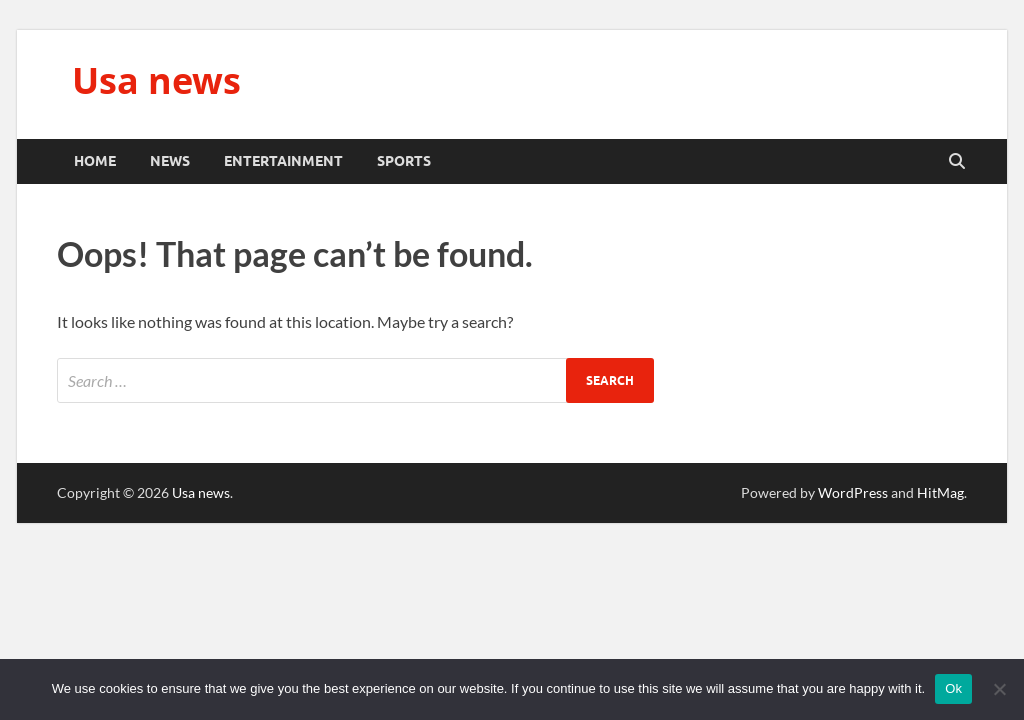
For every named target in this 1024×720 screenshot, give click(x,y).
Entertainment (283, 161)
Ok (953, 688)
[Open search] (957, 162)
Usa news (156, 80)
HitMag (940, 492)
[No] (999, 689)
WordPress (853, 492)
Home (95, 161)
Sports (404, 161)
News (170, 161)
